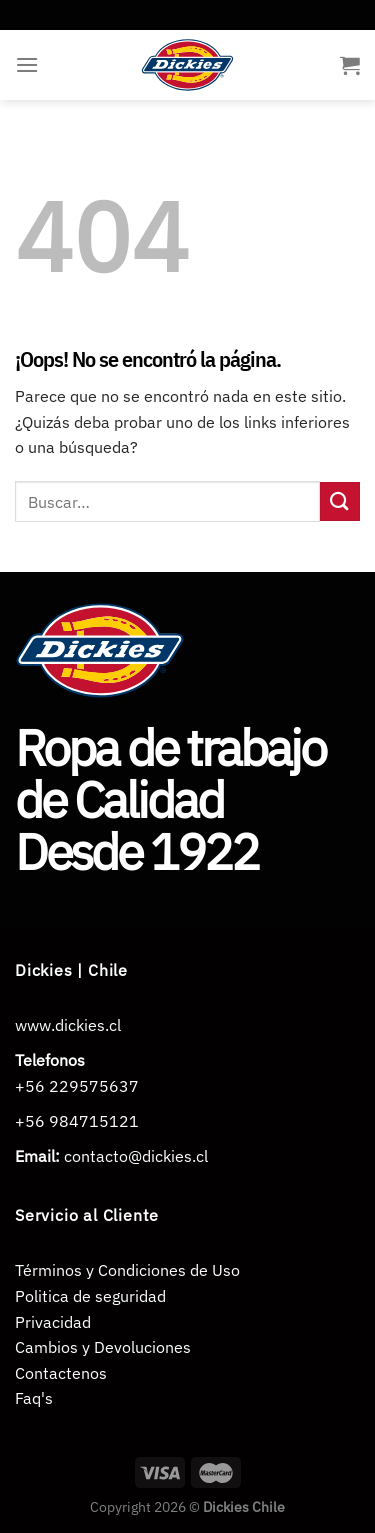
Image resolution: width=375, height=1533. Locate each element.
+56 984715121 (77, 1121)
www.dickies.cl (68, 1025)
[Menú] (27, 64)
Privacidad (53, 1322)
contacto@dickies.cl (136, 1156)
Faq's (34, 1398)
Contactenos (61, 1373)
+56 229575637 (77, 1086)
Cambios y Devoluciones (103, 1347)
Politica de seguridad (90, 1296)
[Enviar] (340, 501)
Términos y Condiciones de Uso (127, 1270)
